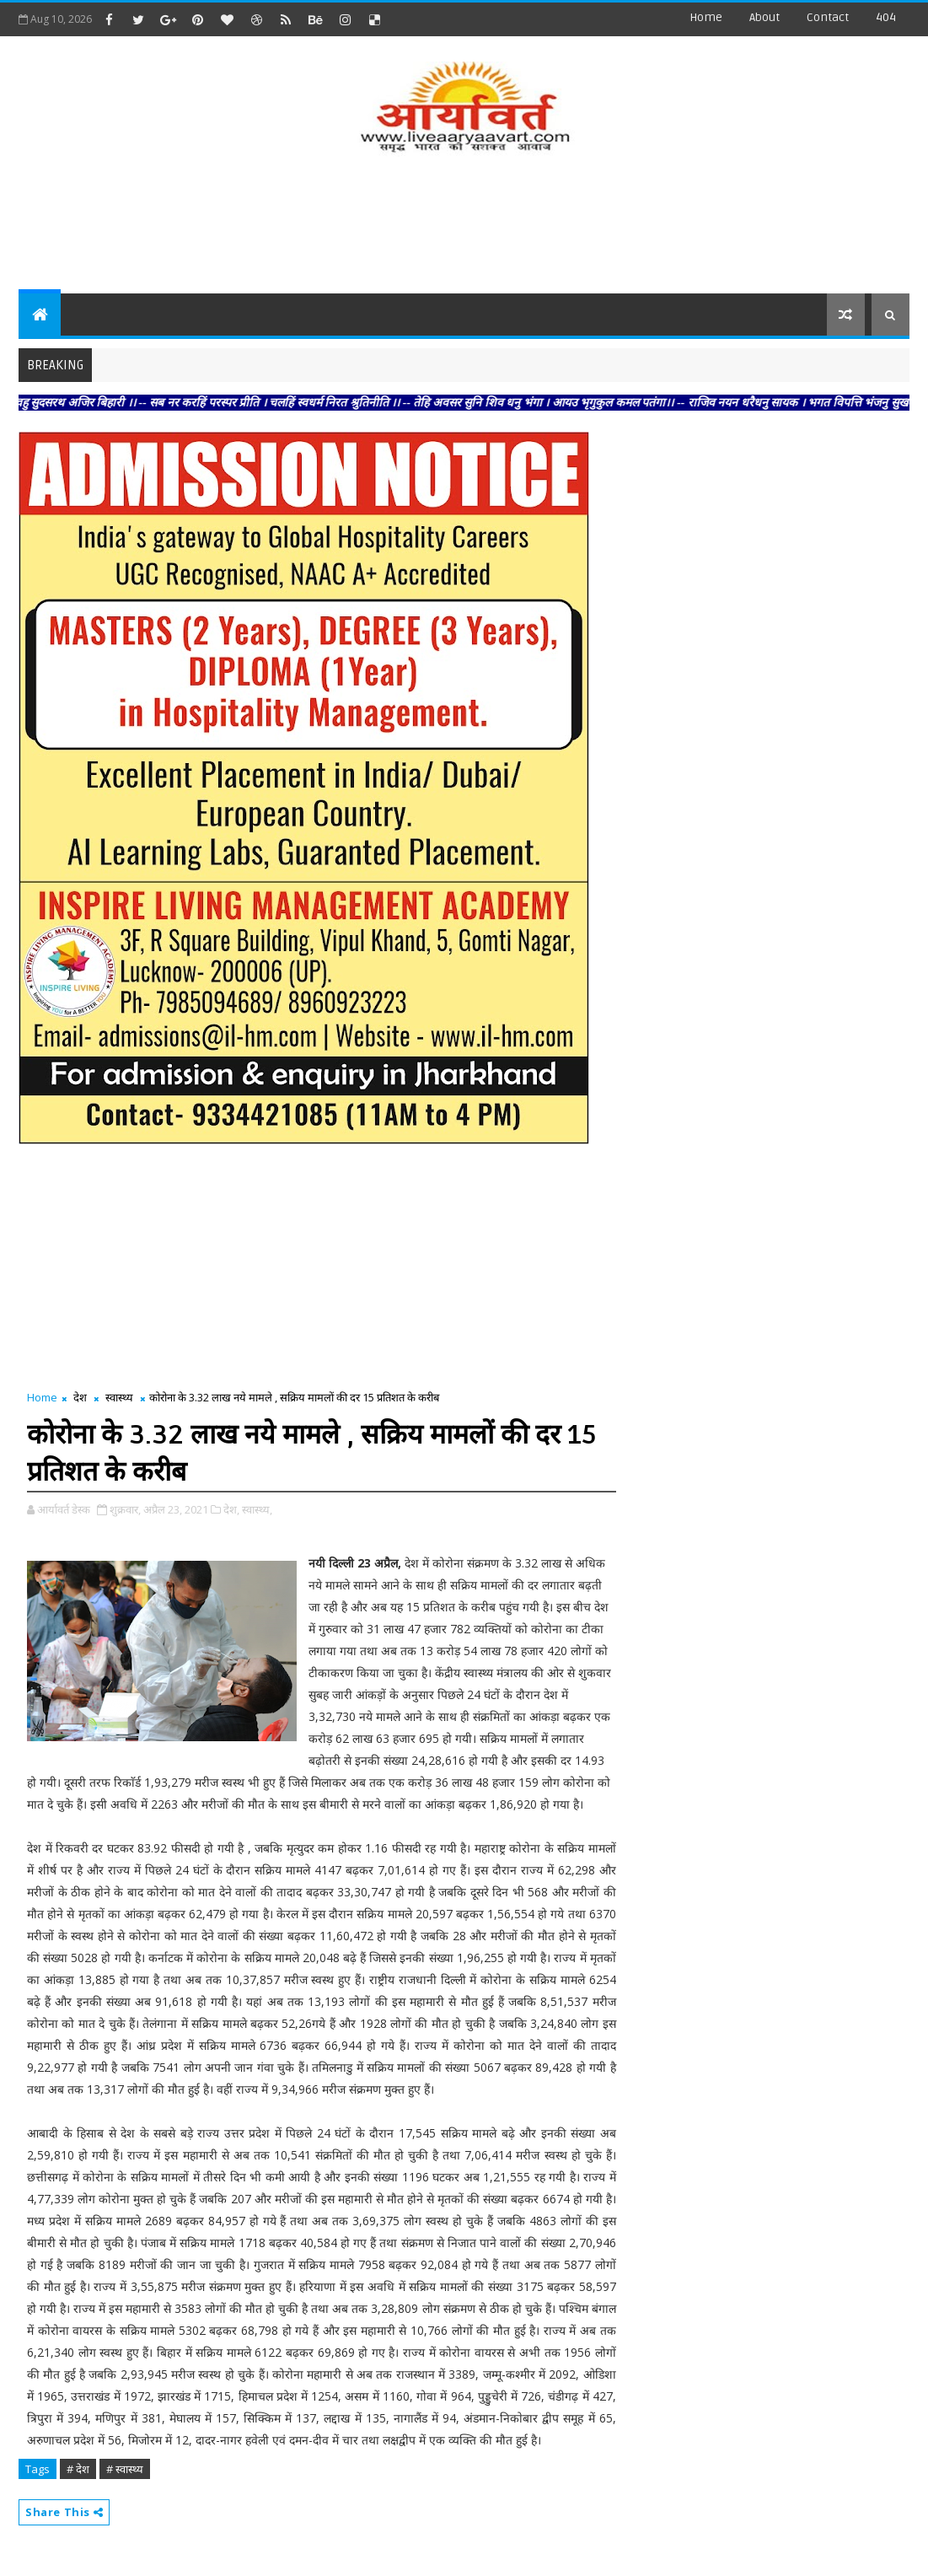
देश (80, 1397)
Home (705, 17)
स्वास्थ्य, (257, 1509)
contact (828, 17)
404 (886, 17)
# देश (78, 2469)
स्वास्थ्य (119, 1397)
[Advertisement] (463, 226)
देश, (231, 1509)
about (764, 17)
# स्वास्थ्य (124, 2469)
